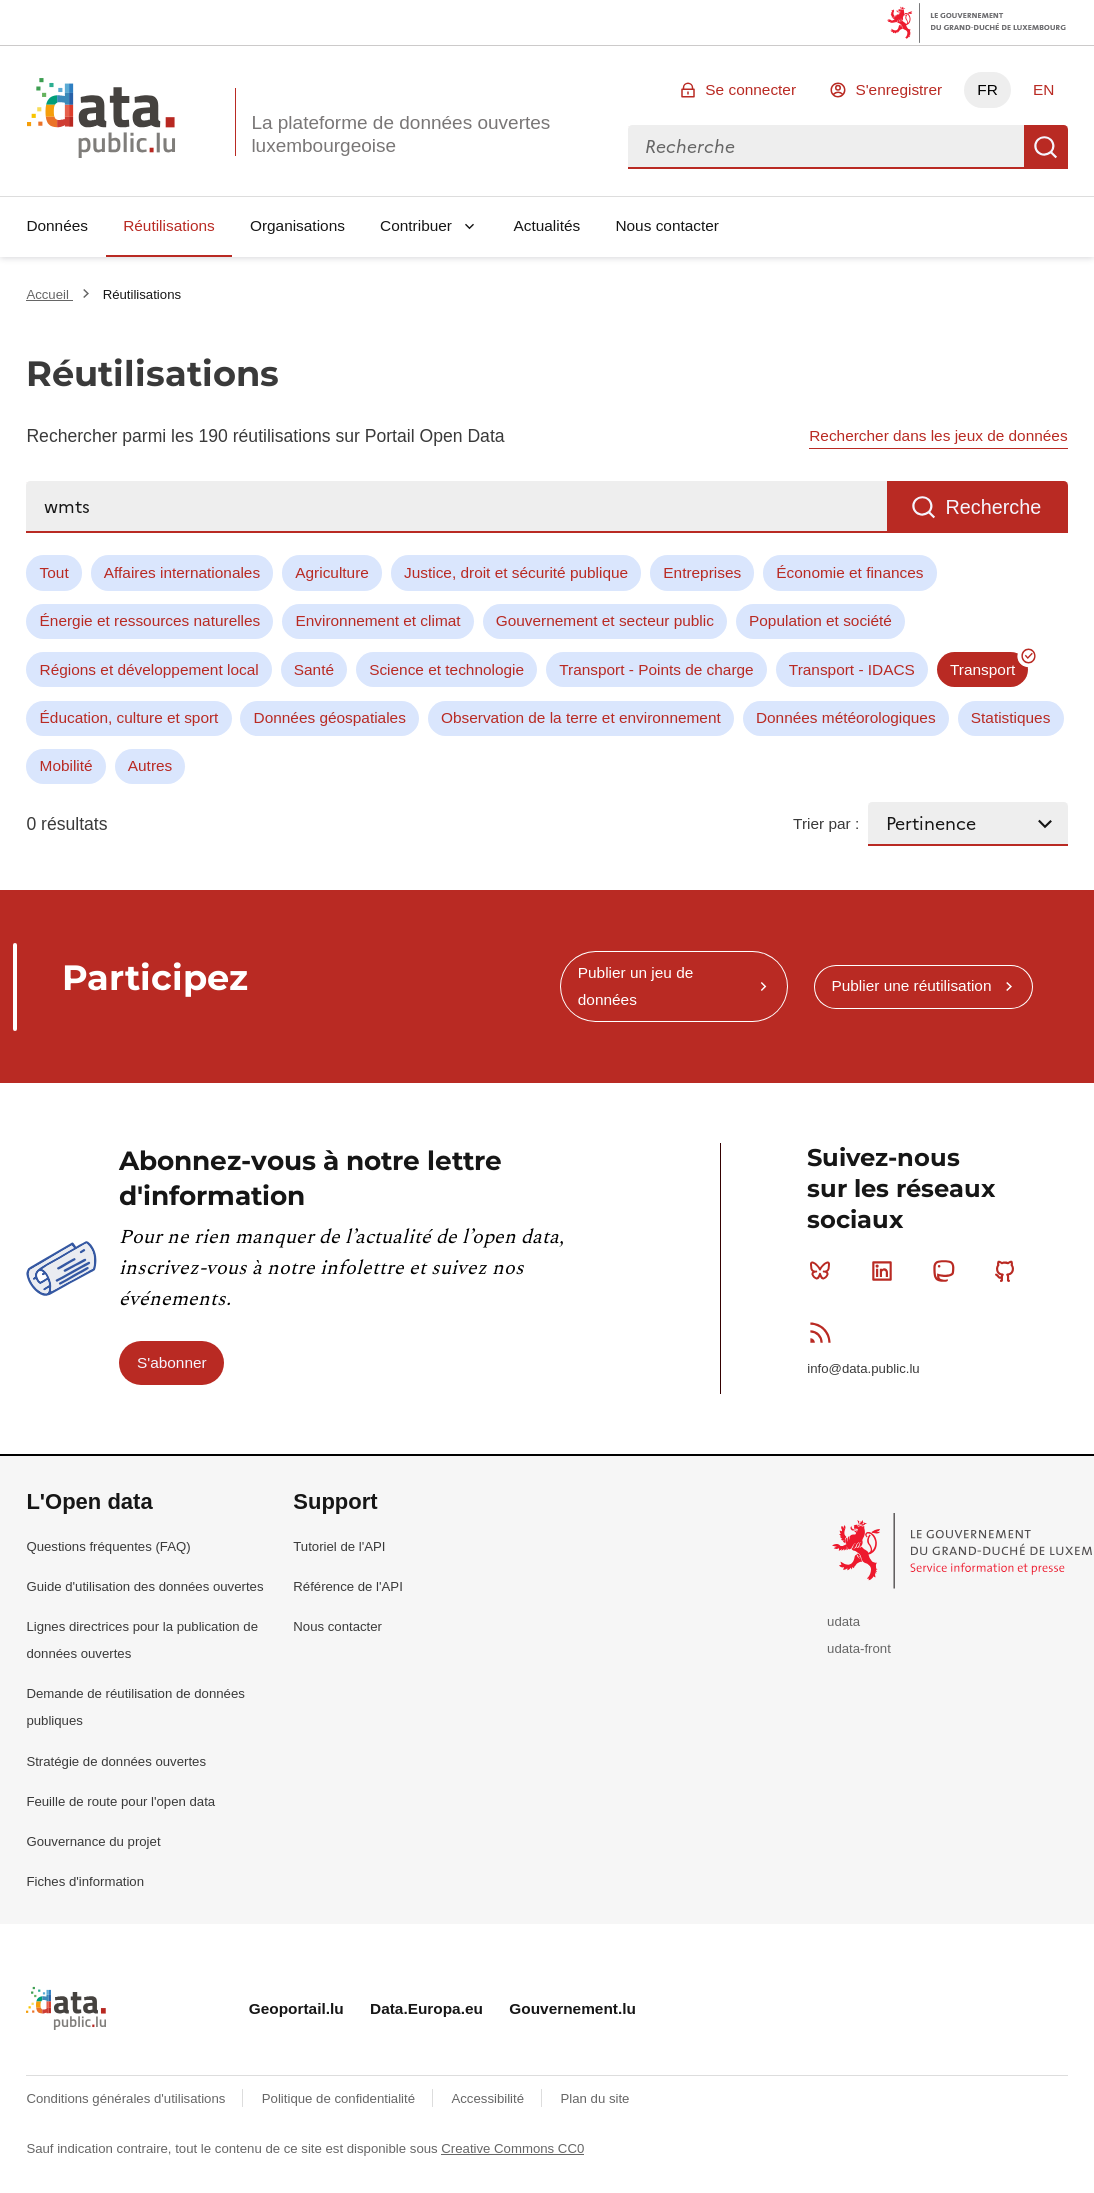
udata (843, 1621)
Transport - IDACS (852, 669)
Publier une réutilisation (911, 985)
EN (1043, 89)
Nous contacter (667, 225)
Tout (54, 572)
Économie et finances (849, 572)
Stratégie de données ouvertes (116, 1761)
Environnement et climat (377, 620)
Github (1009, 1271)
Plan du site (594, 2098)
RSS (824, 1332)
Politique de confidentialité (340, 2098)
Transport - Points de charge (656, 669)
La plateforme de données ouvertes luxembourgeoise (400, 134)
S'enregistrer (898, 89)
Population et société (820, 620)
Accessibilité (489, 2098)
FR (987, 89)
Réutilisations (169, 225)
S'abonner (172, 1362)
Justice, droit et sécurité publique (516, 572)
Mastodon (947, 1271)
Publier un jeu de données (636, 985)
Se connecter (750, 89)
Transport (982, 669)
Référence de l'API (348, 1586)
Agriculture (332, 572)
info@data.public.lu (863, 1368)
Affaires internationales (182, 572)
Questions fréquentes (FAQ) (108, 1546)
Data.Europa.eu (426, 2008)
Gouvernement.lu (572, 2008)
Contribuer (416, 225)
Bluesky (824, 1271)
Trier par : (826, 823)
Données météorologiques (846, 717)
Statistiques (1011, 717)
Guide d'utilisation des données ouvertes (144, 1586)
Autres (150, 765)
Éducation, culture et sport (129, 717)
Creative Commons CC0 (512, 2148)
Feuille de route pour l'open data (120, 1801)
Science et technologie (446, 669)
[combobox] (826, 147)
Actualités (547, 225)
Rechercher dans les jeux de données (938, 435)
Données (57, 225)
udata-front (859, 1648)
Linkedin (886, 1271)
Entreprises (702, 572)
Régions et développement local (149, 669)
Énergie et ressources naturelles (150, 620)
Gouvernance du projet (93, 1841)
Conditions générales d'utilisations (127, 2098)
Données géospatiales (330, 717)
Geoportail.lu (296, 2008)
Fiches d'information (85, 1881)
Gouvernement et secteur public (605, 620)
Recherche (1046, 147)
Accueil (49, 294)
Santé (314, 669)
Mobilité (66, 765)
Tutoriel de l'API (339, 1546)
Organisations (297, 225)
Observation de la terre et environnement (581, 717)
